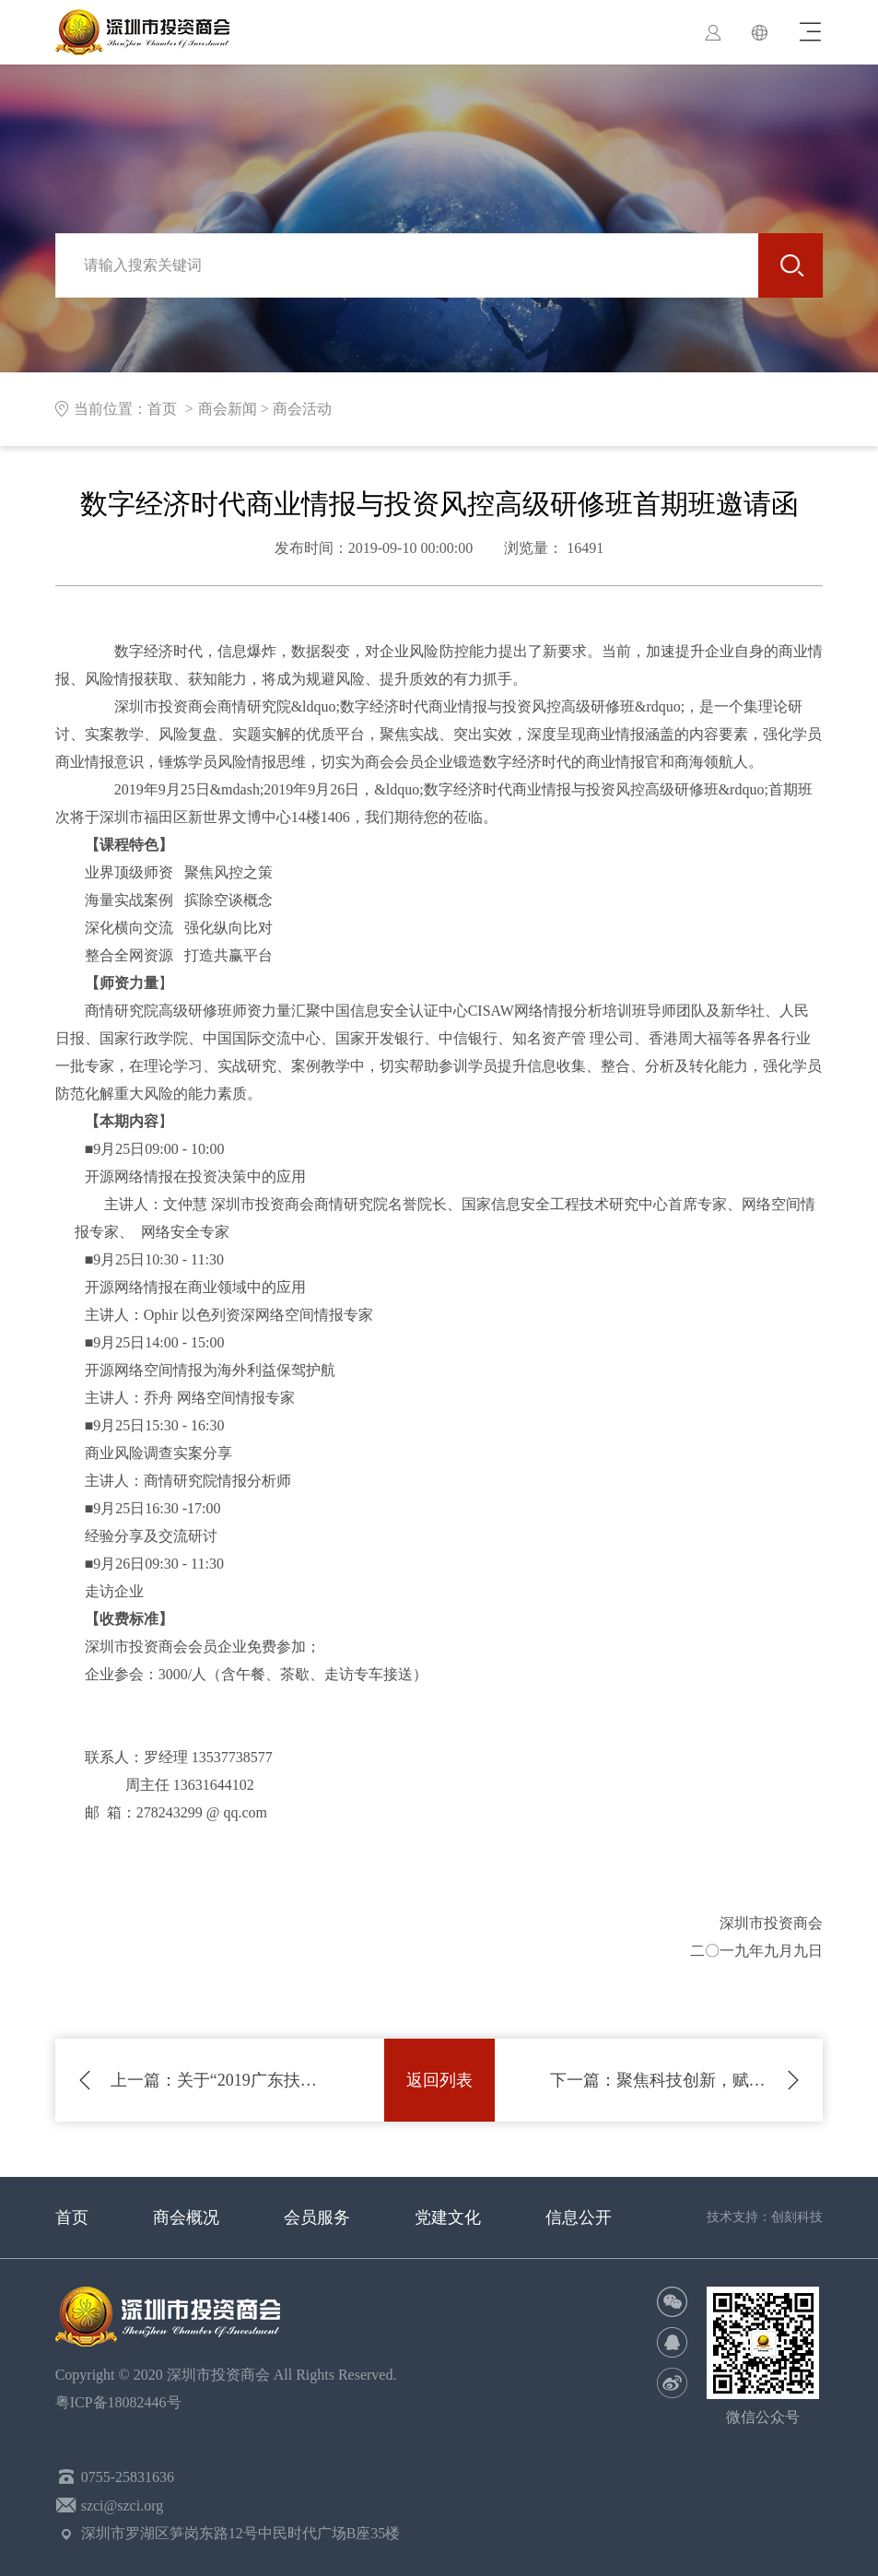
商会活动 (302, 409)
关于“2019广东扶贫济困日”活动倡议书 (220, 2080)
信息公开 (578, 2217)
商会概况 (186, 2217)
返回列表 (439, 2080)
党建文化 (448, 2217)
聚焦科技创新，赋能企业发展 (659, 2080)
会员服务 (317, 2217)
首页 (71, 2217)
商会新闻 (227, 409)
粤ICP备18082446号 (122, 2402)
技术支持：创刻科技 (765, 2217)
